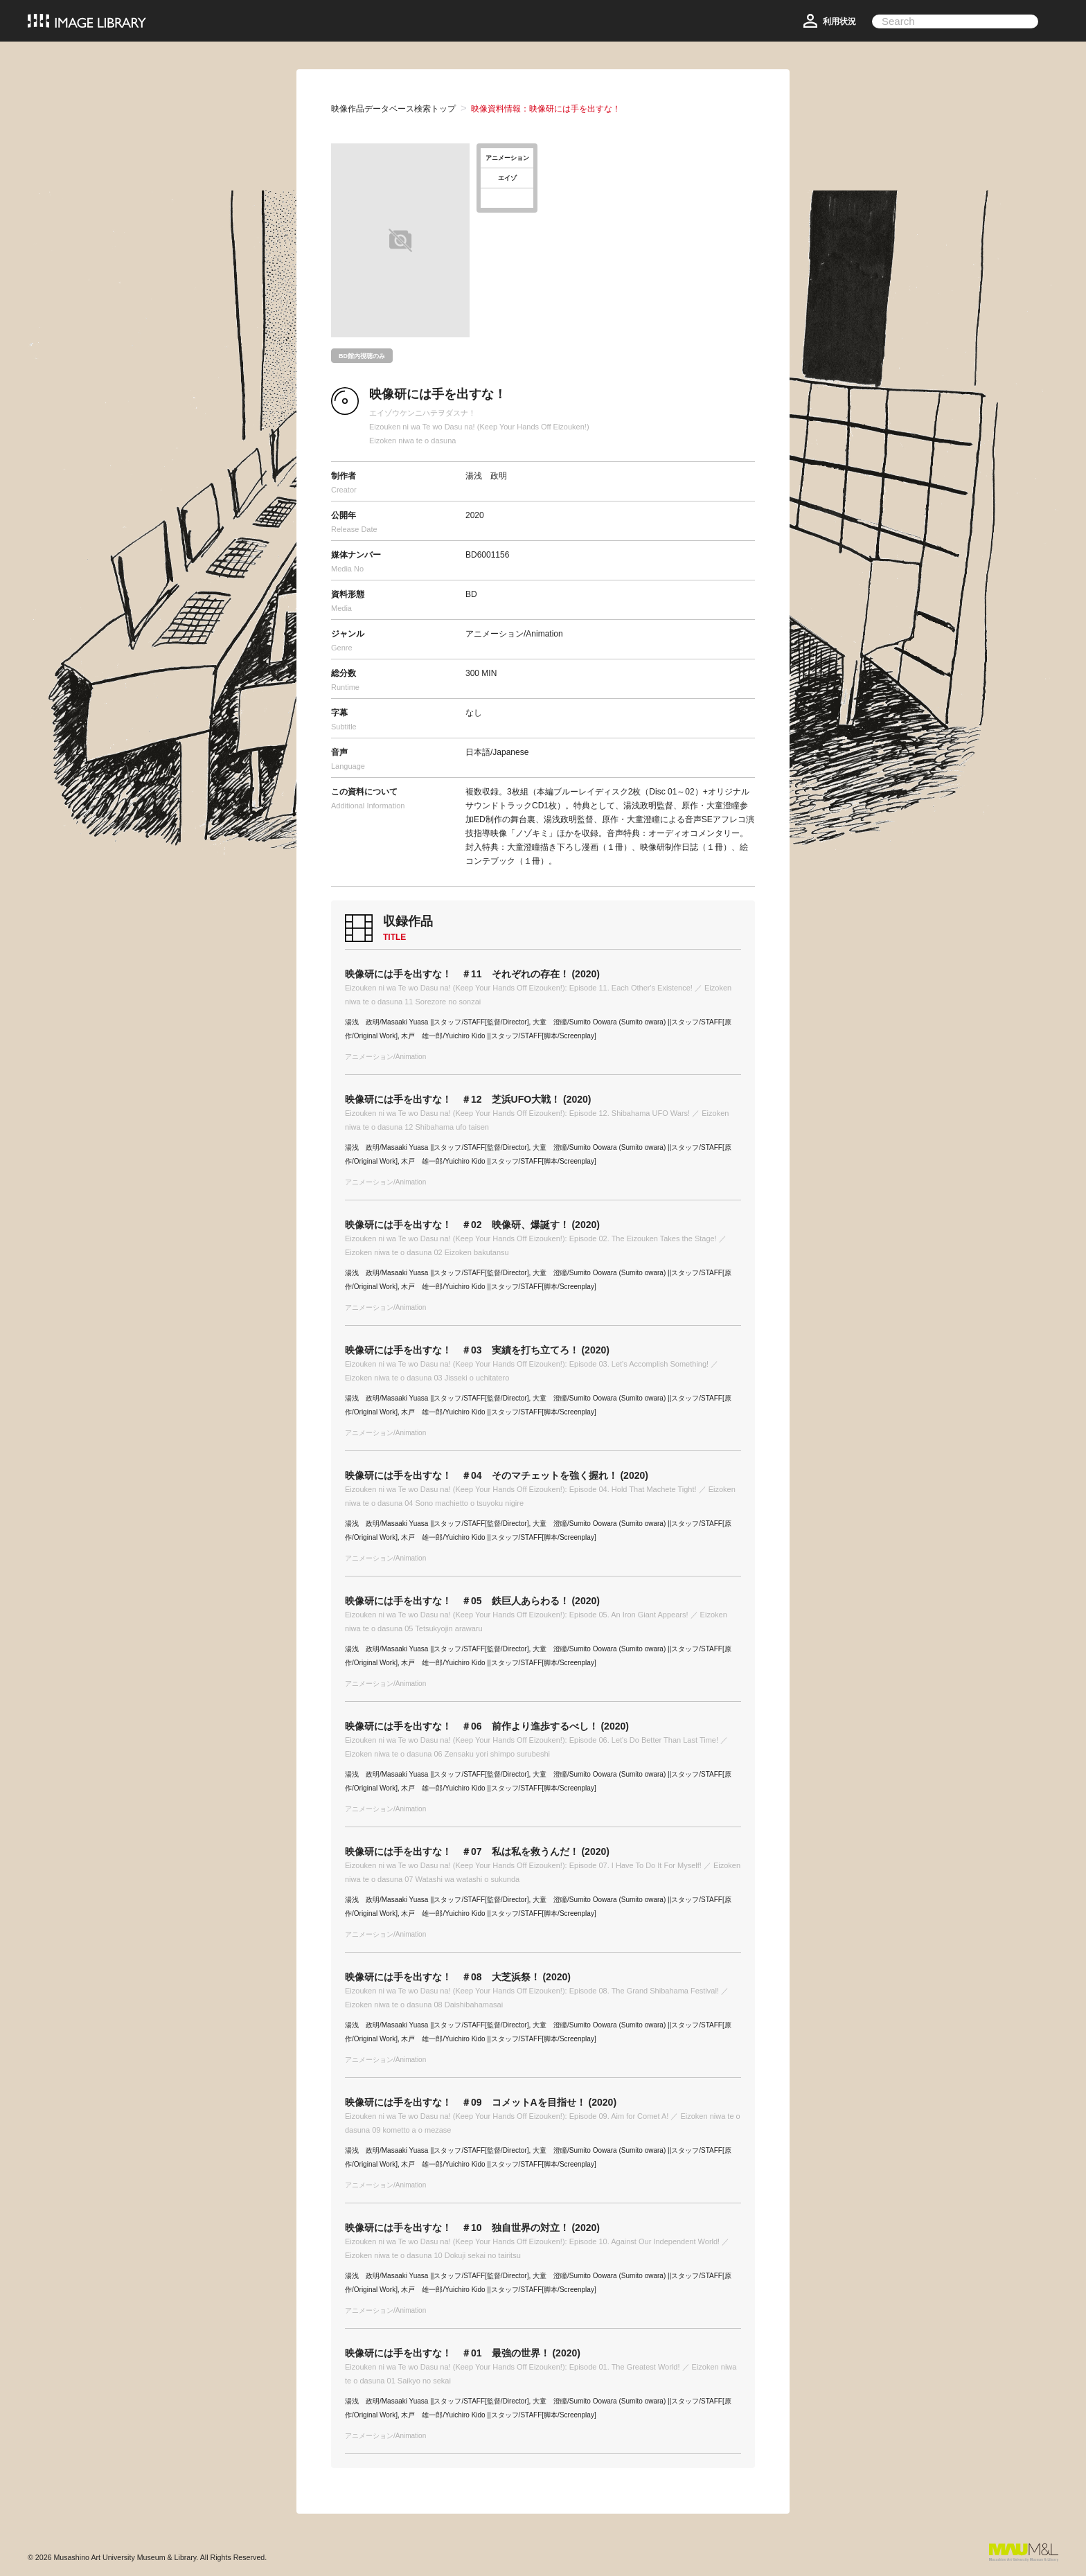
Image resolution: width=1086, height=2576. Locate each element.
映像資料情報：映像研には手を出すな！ (546, 109)
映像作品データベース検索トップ (393, 109)
